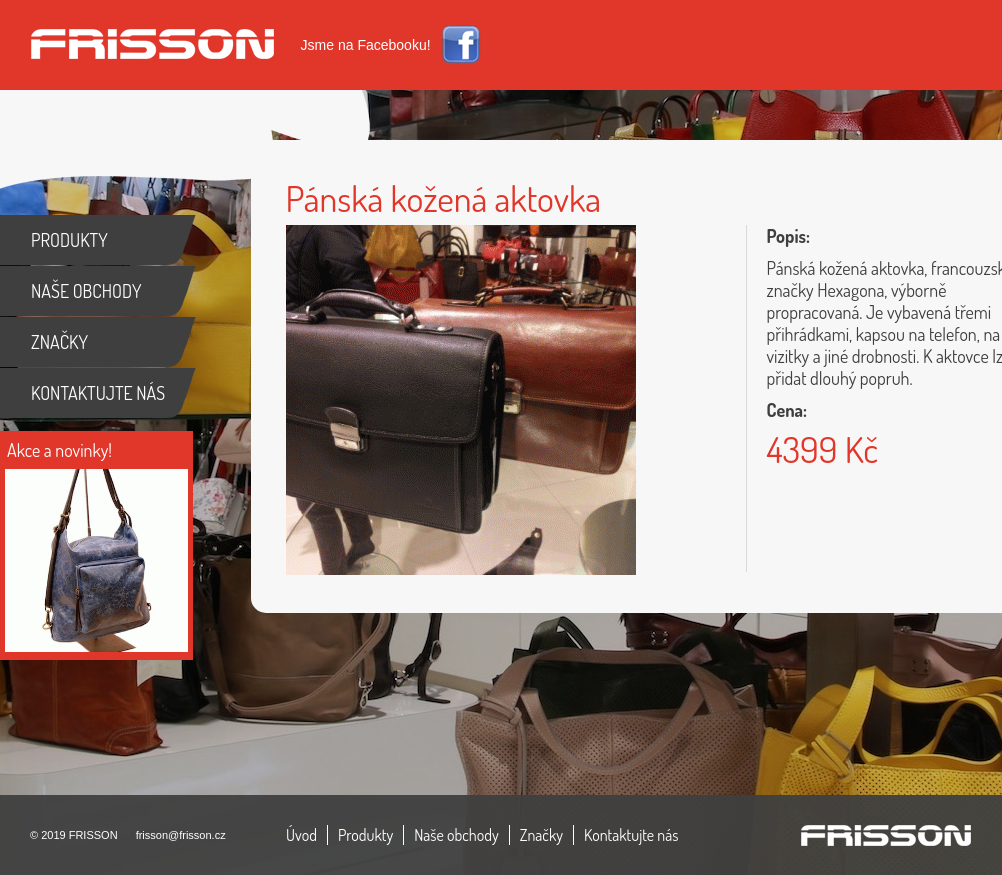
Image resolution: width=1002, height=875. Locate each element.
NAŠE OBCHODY (86, 291)
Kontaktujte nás (631, 835)
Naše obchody (456, 835)
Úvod (301, 835)
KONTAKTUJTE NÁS (98, 393)
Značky (541, 835)
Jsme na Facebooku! (366, 45)
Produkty (365, 835)
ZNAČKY (59, 342)
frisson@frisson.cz (181, 835)
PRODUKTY (69, 240)
